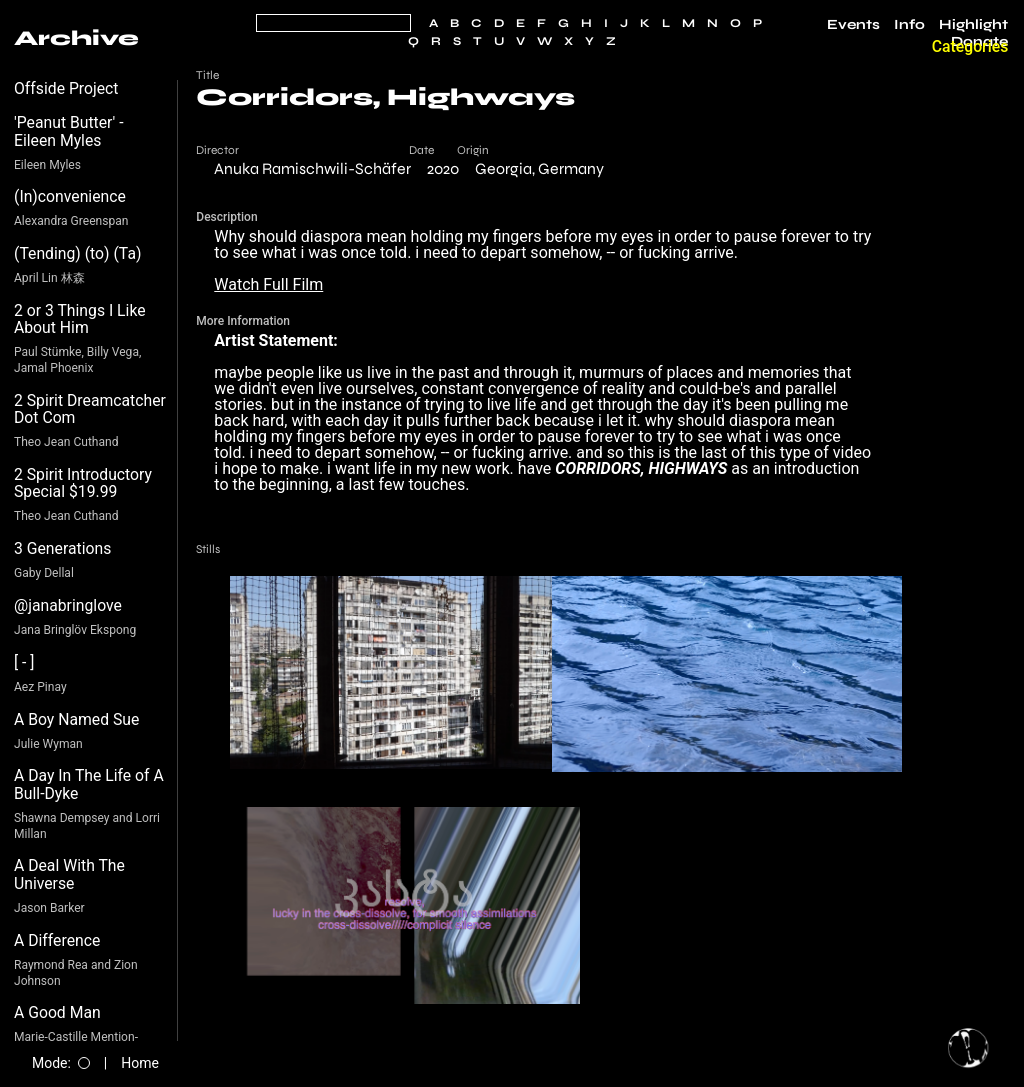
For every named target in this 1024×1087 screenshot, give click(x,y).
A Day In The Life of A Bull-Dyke (89, 784)
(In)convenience (70, 196)
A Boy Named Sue (76, 719)
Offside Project (66, 88)
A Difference (57, 940)
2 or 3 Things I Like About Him (80, 319)
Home (140, 1063)
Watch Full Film (268, 284)
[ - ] (24, 662)
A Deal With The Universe (69, 874)
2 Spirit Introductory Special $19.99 (83, 483)
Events (853, 25)
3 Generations (62, 548)
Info (909, 25)
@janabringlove (68, 605)
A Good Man (57, 1012)
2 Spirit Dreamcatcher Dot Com (90, 409)
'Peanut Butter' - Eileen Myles (69, 131)
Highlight (973, 25)
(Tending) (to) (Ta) (77, 253)
